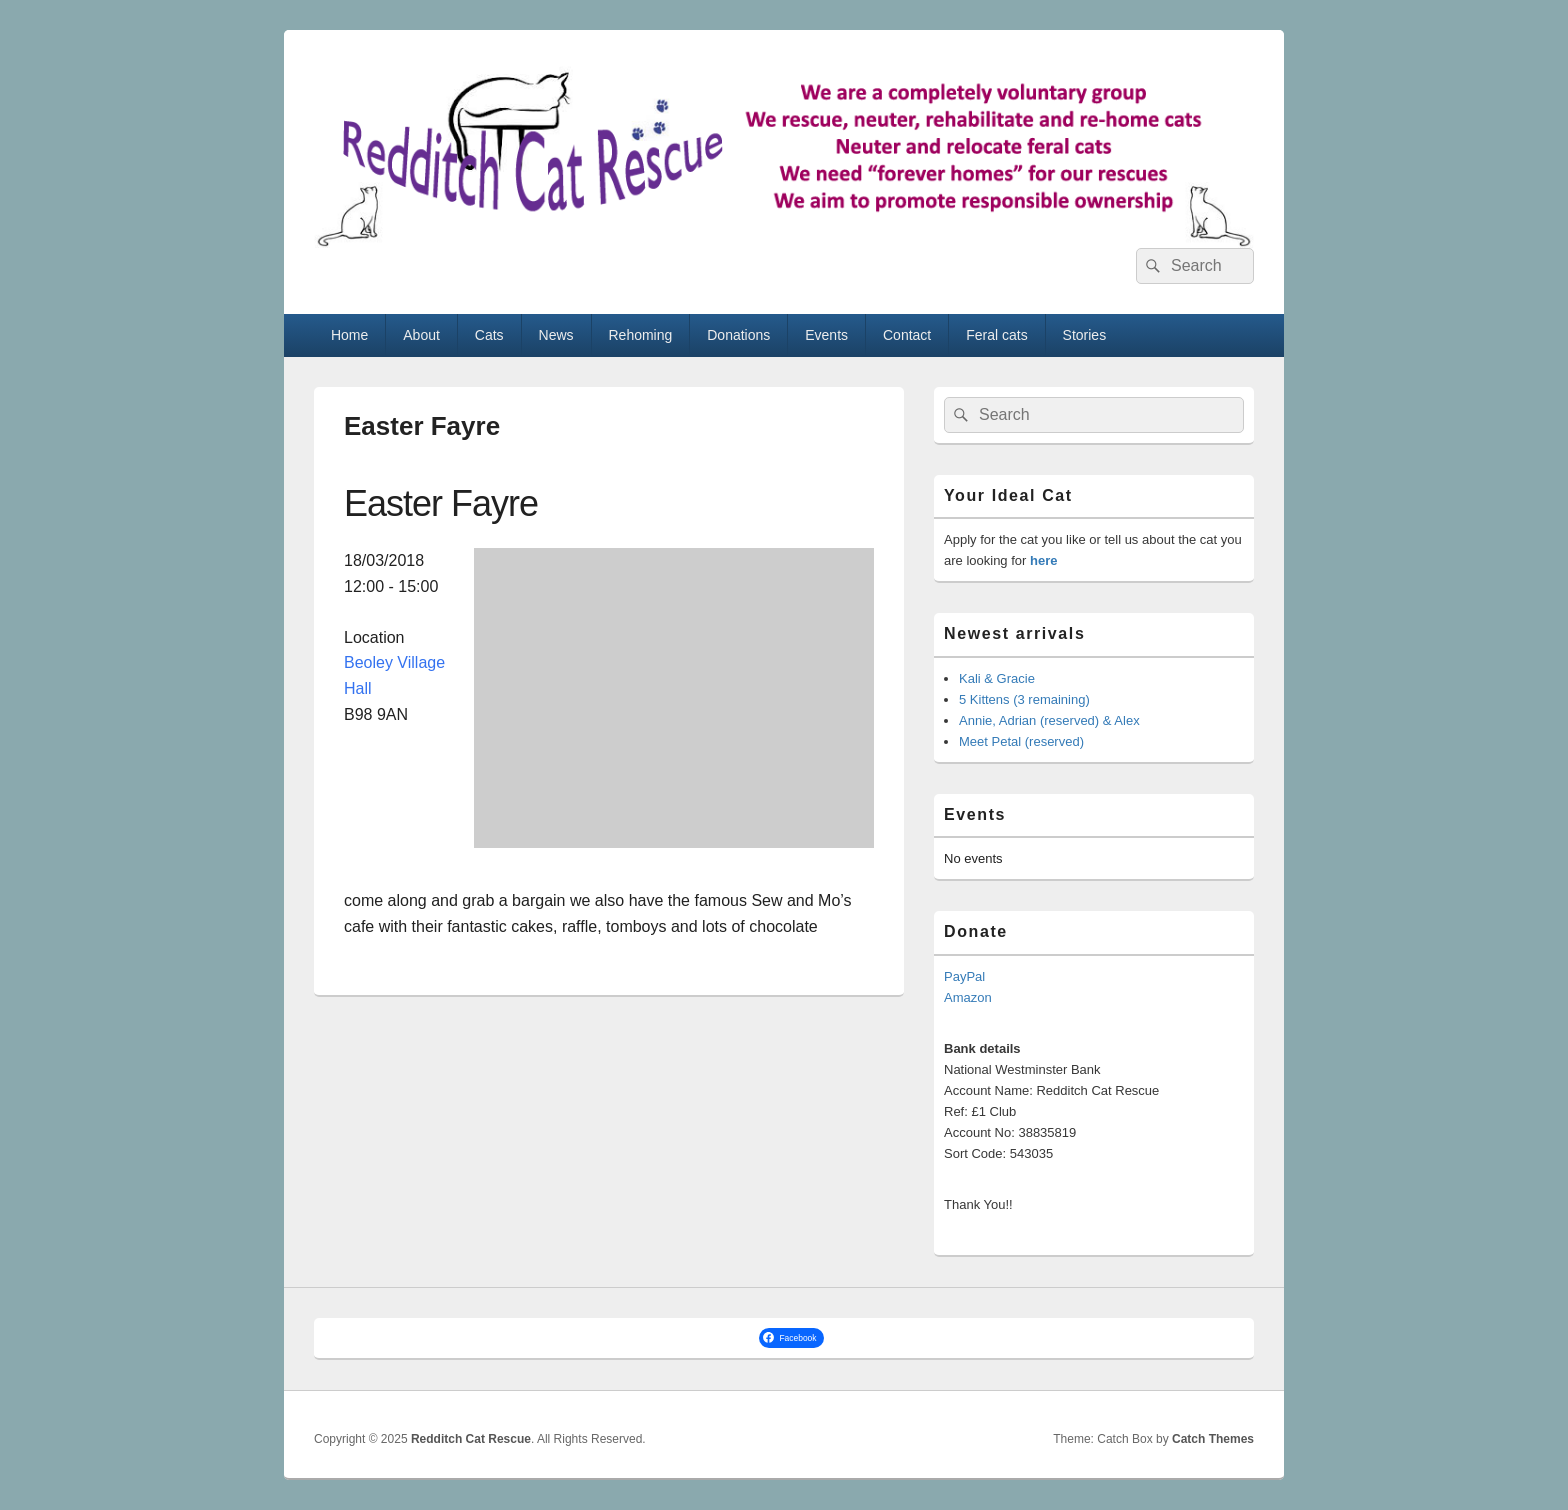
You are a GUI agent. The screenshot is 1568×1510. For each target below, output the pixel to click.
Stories (1085, 335)
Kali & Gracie (997, 678)
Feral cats (996, 335)
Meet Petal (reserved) (1021, 741)
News (556, 335)
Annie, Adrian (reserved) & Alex (1049, 720)
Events (826, 335)
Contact (907, 335)
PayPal (964, 976)
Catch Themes (1213, 1439)
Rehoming (640, 335)
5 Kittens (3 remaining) (1024, 699)
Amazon (968, 997)
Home (349, 335)
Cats (489, 335)
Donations (738, 335)
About (421, 335)
